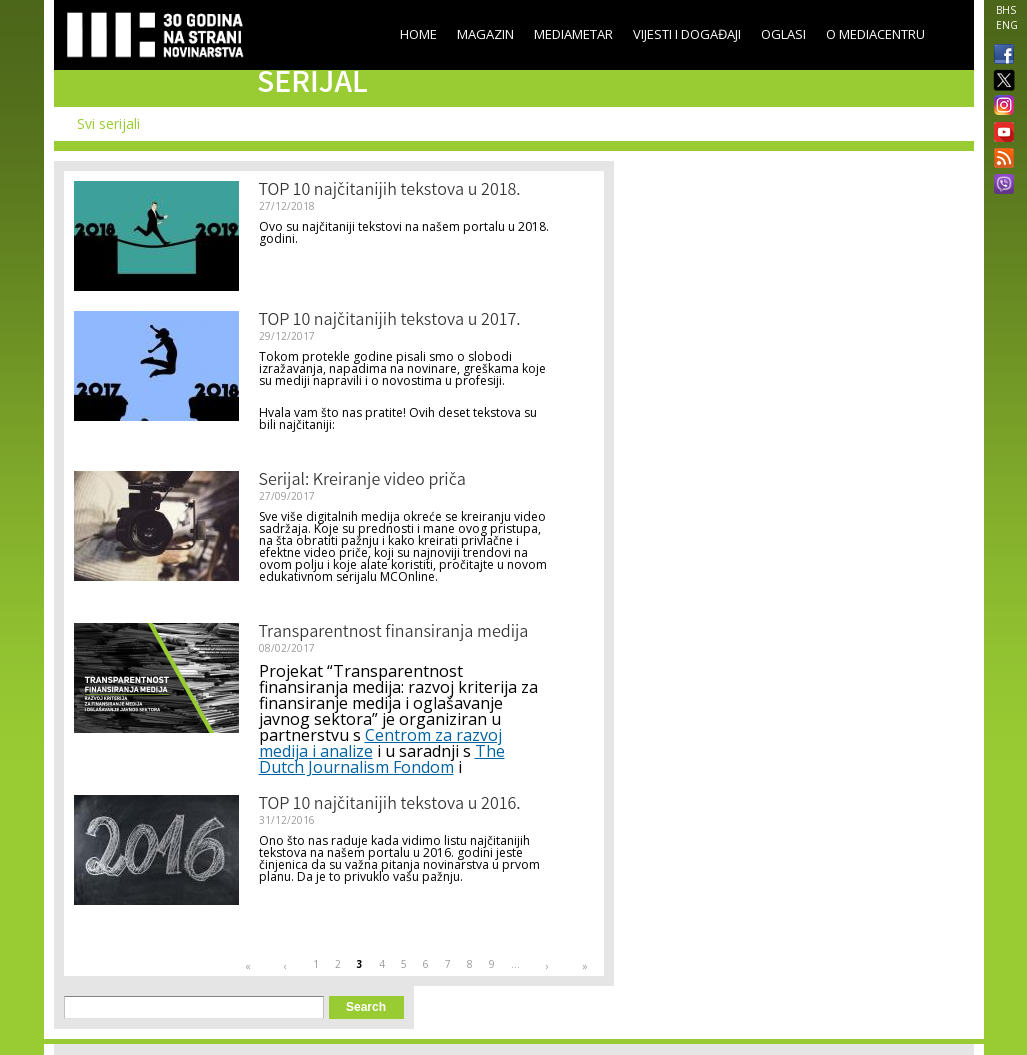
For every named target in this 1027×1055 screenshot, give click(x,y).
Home (418, 34)
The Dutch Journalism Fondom (382, 759)
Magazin (485, 34)
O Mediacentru (875, 34)
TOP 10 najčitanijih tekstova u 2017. (390, 321)
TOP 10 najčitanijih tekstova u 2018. (390, 191)
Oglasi (783, 34)
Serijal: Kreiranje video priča (362, 481)
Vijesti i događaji (687, 34)
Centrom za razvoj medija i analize (380, 743)
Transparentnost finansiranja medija (394, 633)
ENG (1007, 25)
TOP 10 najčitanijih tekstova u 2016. (390, 805)
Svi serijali (108, 123)
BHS (1006, 10)
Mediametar (573, 34)
